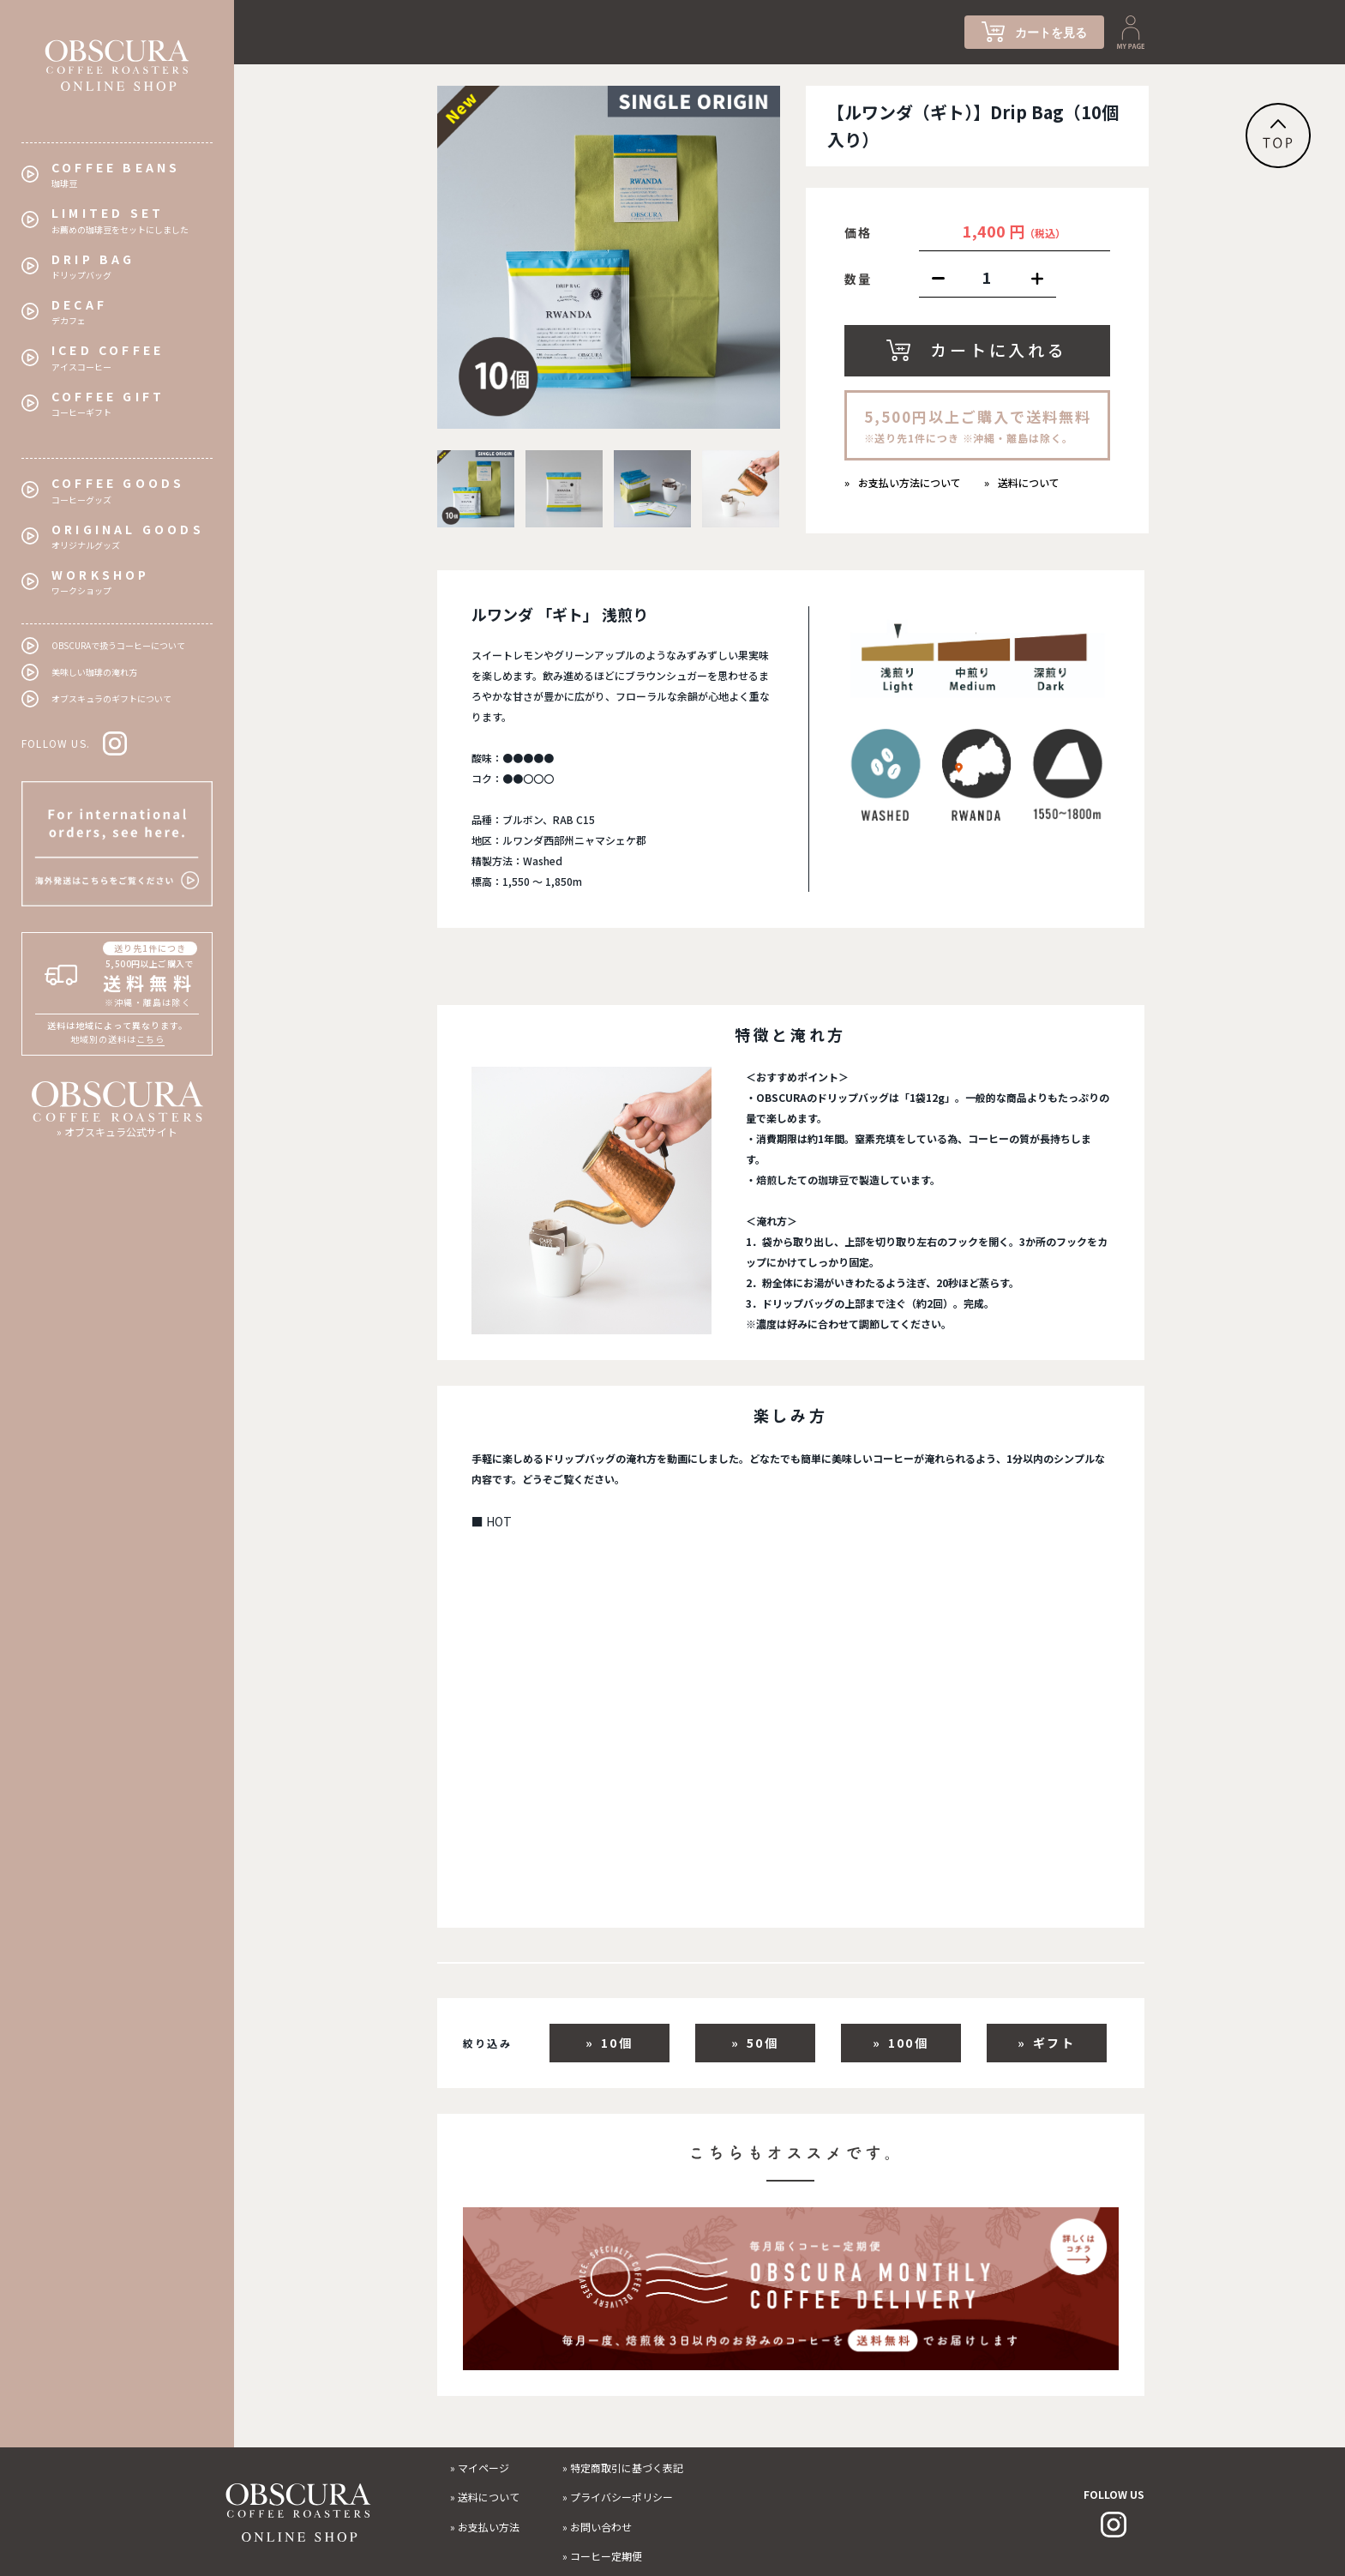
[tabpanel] (608, 257)
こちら (150, 1038)
